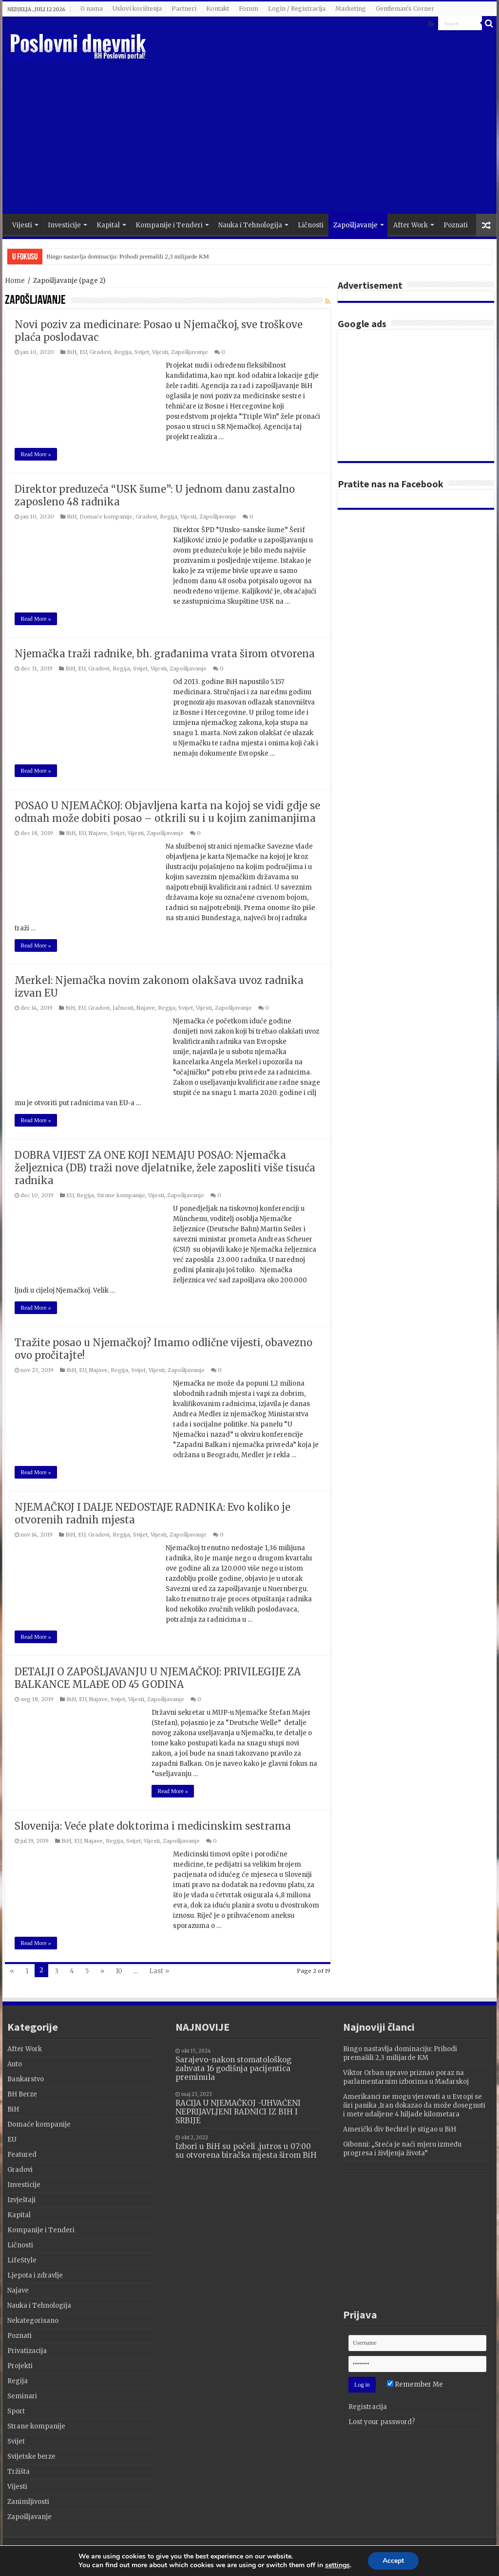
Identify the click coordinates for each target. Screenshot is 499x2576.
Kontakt (217, 8)
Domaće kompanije (106, 516)
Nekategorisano (32, 2321)
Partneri (184, 8)
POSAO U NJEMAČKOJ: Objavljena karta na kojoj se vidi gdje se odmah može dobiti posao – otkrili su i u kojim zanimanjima (167, 811)
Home (15, 281)
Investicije (64, 225)
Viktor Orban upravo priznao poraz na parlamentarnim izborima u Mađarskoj (406, 2077)
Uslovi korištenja (137, 8)
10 (118, 1971)
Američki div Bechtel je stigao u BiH (399, 2129)
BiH (72, 352)
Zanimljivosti (28, 2502)
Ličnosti (311, 225)
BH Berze (22, 2094)
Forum (248, 8)
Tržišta (18, 2471)
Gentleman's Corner (405, 8)
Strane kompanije (121, 1195)
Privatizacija (27, 2351)
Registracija (367, 2407)
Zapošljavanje (355, 225)
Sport (16, 2411)
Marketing (350, 8)
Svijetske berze (31, 2456)
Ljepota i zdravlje (35, 2275)
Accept (398, 2561)
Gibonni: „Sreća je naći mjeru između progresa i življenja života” (402, 2148)
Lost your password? (381, 2422)
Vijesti (22, 225)
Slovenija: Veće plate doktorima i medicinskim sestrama (153, 1826)
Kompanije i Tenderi (169, 225)
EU (83, 352)
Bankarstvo (25, 2079)
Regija (123, 352)
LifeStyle (22, 2260)
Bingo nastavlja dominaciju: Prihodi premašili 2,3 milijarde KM (127, 256)
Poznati (455, 225)
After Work (410, 225)
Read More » (35, 454)
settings (340, 2566)
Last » (159, 1971)
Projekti (20, 2366)
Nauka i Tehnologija (250, 225)
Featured (22, 2154)
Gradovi (100, 352)
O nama (91, 8)
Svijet (141, 352)
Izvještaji (21, 2200)
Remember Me (415, 2384)
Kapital (108, 225)
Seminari (22, 2396)
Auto (14, 2064)
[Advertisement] (311, 136)
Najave (98, 833)
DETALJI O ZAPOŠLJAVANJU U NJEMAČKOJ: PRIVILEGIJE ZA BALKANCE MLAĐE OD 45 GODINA (158, 1678)
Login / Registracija (297, 8)
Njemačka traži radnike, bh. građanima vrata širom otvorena (165, 654)
